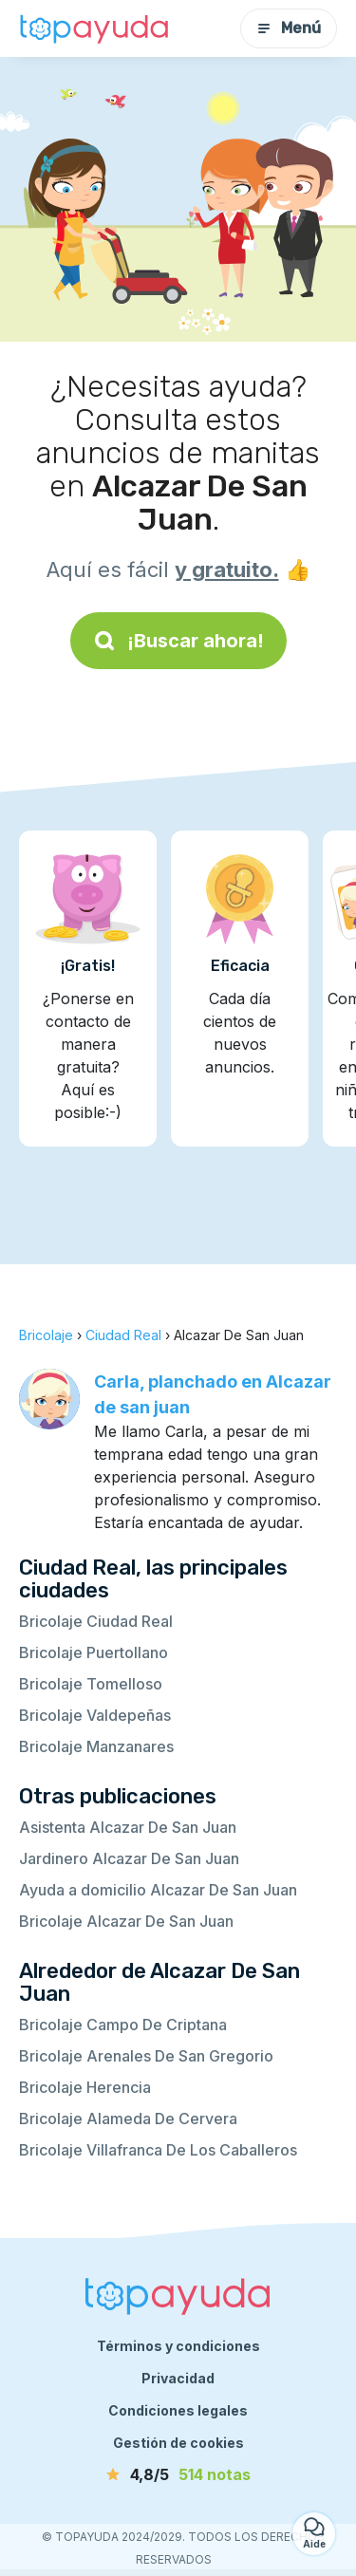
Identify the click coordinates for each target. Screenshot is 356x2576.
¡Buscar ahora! (178, 640)
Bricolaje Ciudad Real (96, 1621)
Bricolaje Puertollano (93, 1652)
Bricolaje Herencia (85, 2087)
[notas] (178, 2474)
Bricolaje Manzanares (96, 1746)
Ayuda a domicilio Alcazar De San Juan (158, 1889)
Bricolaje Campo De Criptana (123, 2024)
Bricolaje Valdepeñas (95, 1715)
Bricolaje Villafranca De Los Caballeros (158, 2149)
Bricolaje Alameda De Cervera (128, 2118)
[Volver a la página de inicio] (95, 28)
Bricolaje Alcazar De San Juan (126, 1921)
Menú (288, 28)
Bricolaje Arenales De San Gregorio (146, 2055)
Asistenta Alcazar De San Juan (127, 1827)
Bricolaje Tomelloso (90, 1683)
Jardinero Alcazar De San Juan (129, 1858)
